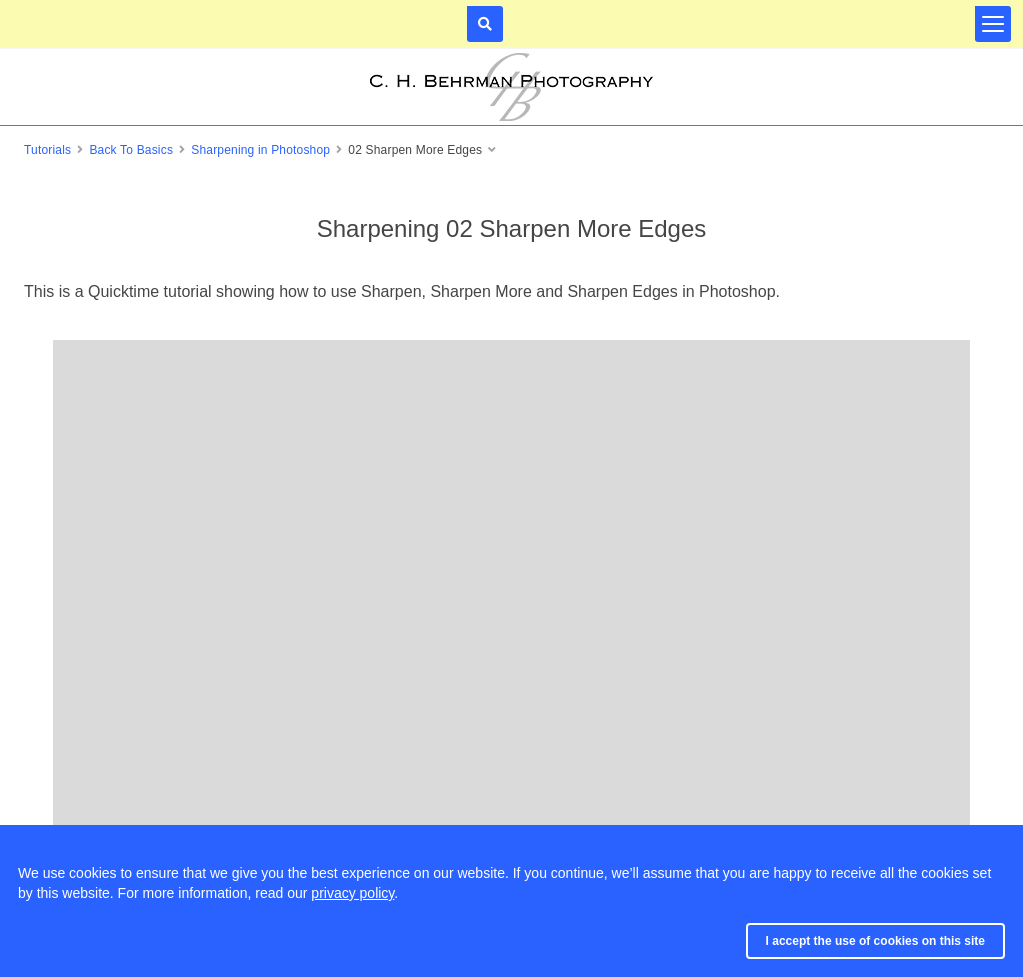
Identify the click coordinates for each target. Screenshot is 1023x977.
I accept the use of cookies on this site (875, 941)
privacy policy (352, 893)
